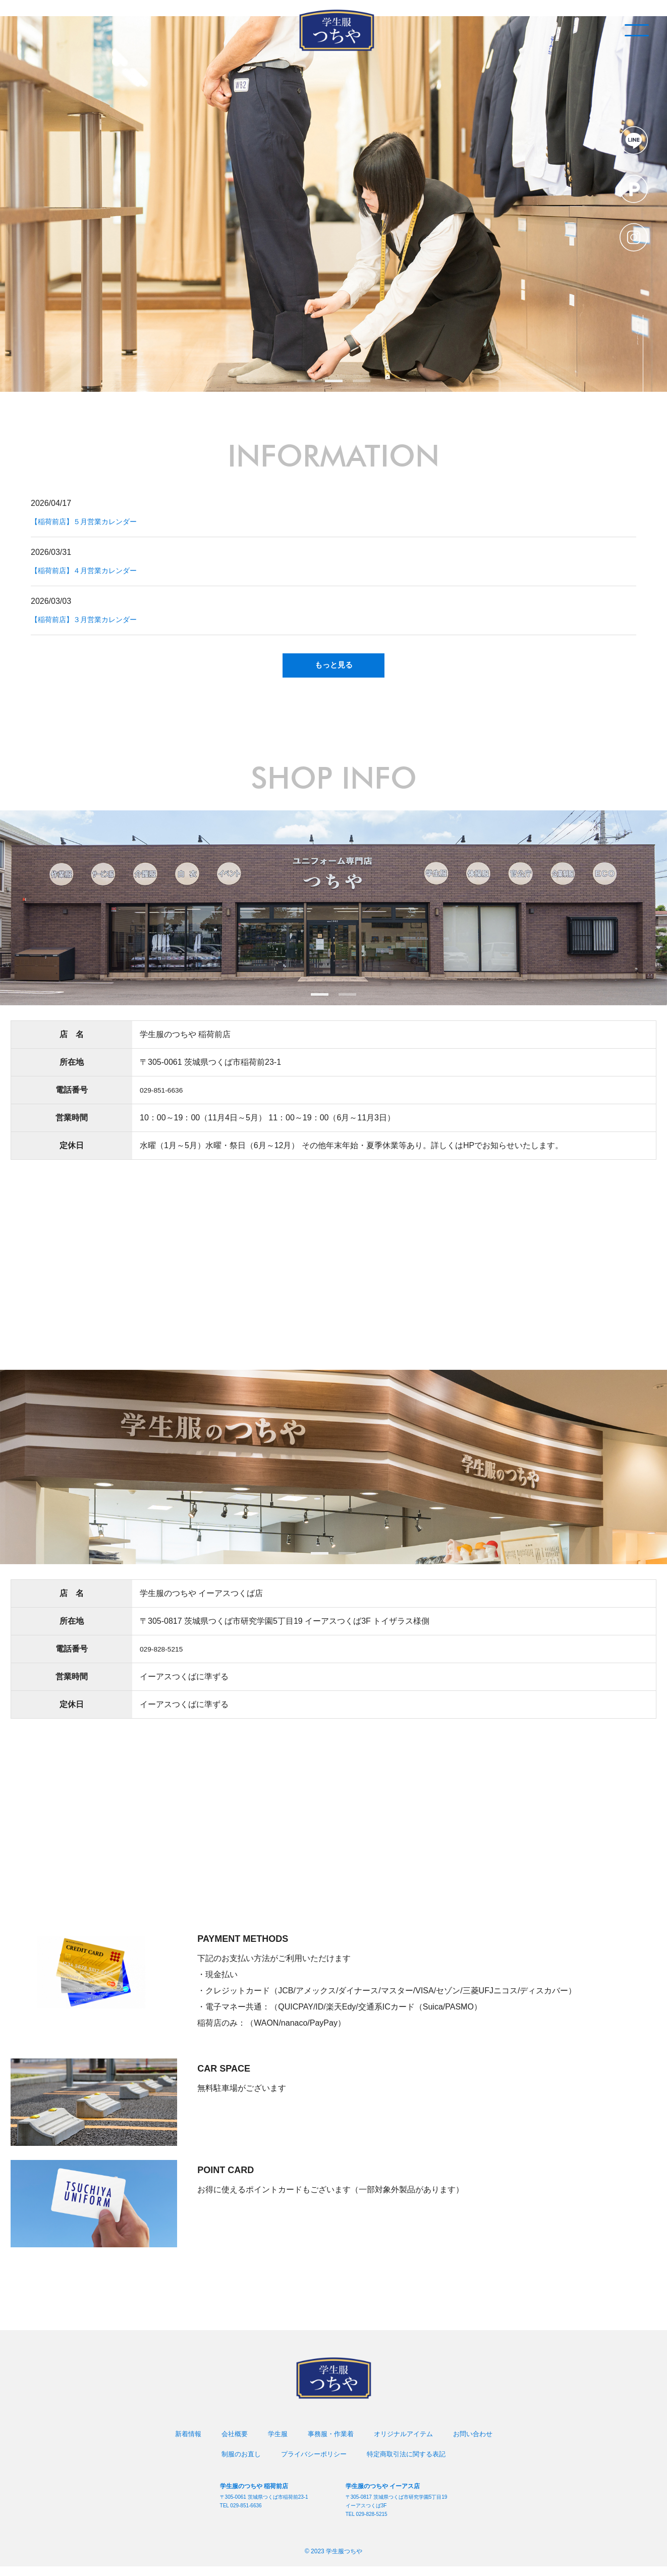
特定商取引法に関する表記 (410, 2464)
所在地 (72, 1071)
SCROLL (626, 317)
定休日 (72, 1155)
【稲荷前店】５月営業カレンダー (91, 521)
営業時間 (71, 1127)
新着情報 (180, 2444)
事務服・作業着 (329, 2444)
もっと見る (333, 670)
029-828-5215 (165, 1659)
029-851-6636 (165, 1099)
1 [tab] (306, 381)
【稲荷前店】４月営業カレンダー (91, 570)
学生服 (274, 2444)
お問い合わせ (479, 2444)
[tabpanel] (333, 204)
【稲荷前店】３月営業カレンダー (91, 619)
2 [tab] (334, 381)
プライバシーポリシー (312, 2464)
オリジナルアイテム (406, 2444)
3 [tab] (361, 381)
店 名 (72, 1044)
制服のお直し (235, 2464)
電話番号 (71, 1099)
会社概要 (229, 2444)
